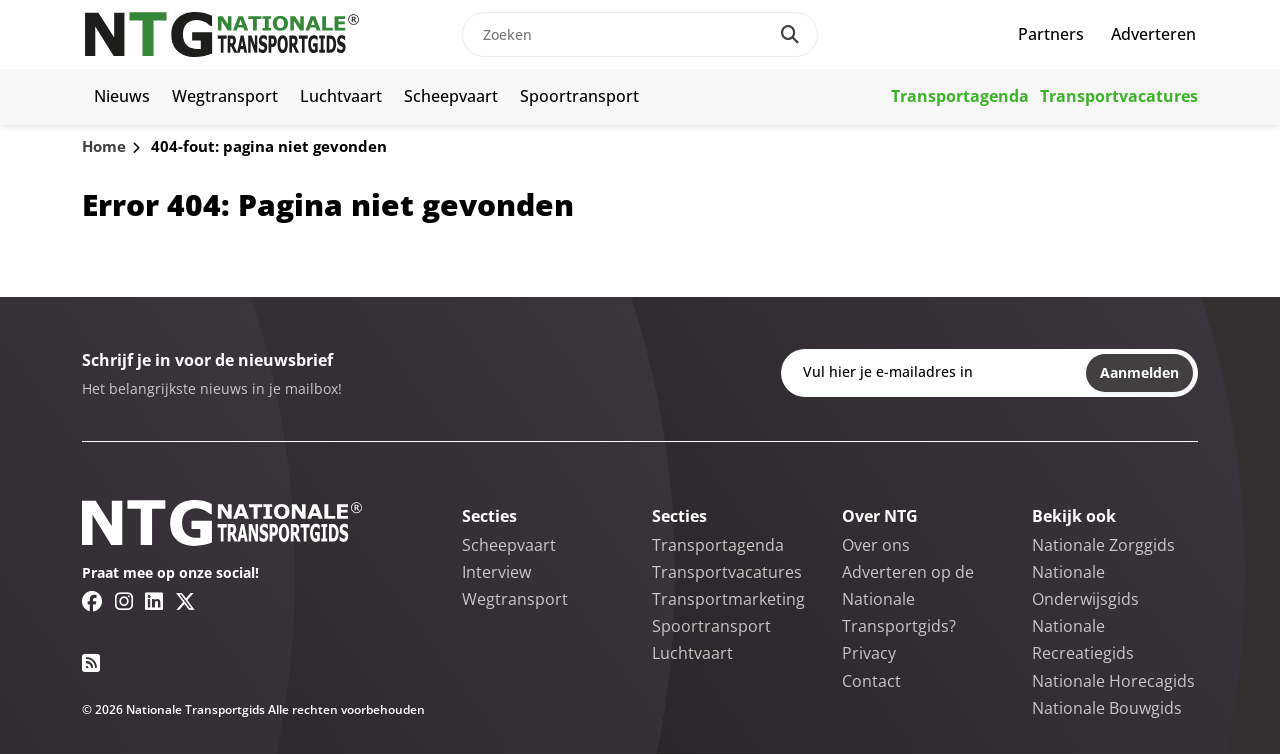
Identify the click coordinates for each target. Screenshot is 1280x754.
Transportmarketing (728, 599)
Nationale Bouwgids (1107, 708)
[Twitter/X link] (185, 601)
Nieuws (122, 96)
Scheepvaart (451, 96)
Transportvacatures (1119, 96)
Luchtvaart (341, 96)
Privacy (869, 653)
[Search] (790, 34)
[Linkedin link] (154, 601)
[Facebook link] (92, 601)
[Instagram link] (124, 601)
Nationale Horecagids (1113, 681)
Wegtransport (225, 96)
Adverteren (1153, 34)
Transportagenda (960, 96)
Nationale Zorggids (1103, 545)
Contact (871, 681)
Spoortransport (579, 96)
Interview (496, 572)
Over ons (876, 545)
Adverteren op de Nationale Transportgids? (908, 599)
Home (104, 146)
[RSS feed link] (91, 663)
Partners (1051, 34)
